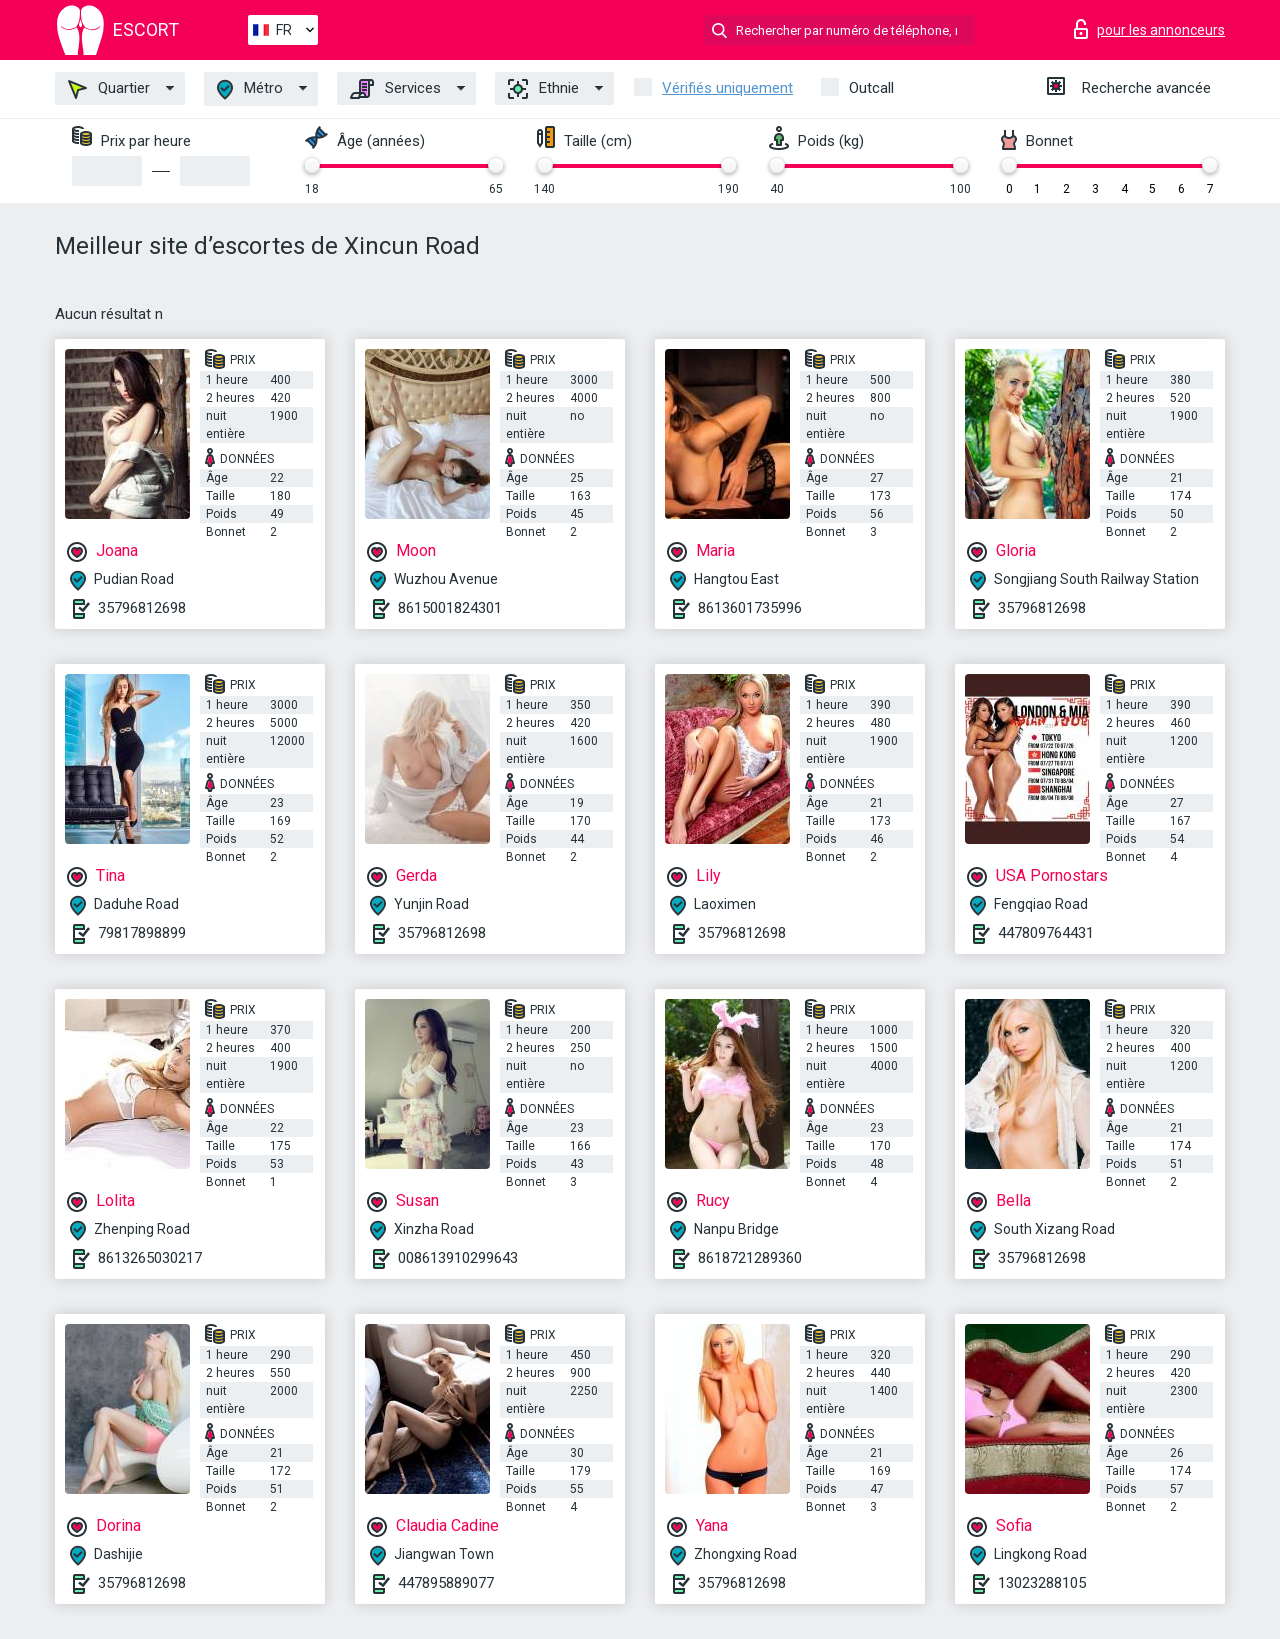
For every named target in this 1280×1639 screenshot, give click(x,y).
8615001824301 (450, 608)
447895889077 (446, 1583)
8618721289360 (750, 1258)
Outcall (871, 88)
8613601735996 (750, 608)
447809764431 (1046, 933)
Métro (250, 89)
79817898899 (142, 933)
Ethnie (543, 89)
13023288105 (1042, 1583)
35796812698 (142, 608)
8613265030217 (150, 1258)
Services (395, 89)
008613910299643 (458, 1258)
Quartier (109, 89)
